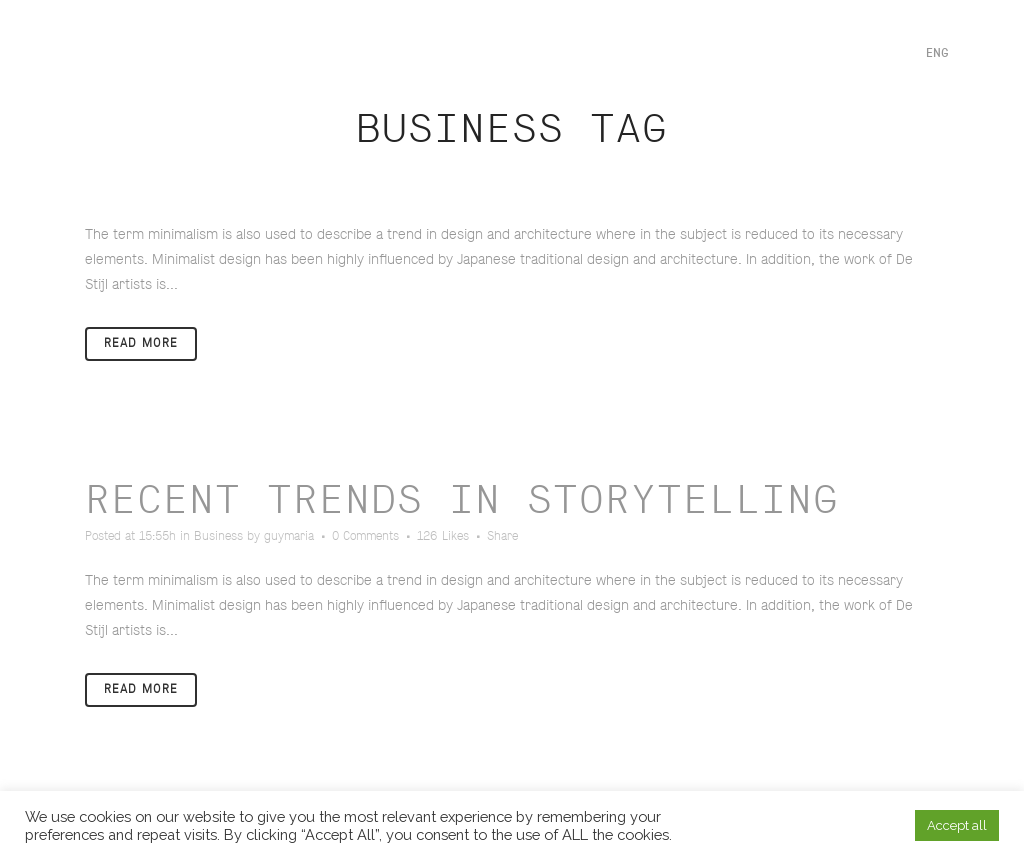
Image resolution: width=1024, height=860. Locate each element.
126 (443, 537)
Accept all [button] (957, 825)
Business (218, 536)
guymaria (289, 536)
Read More (141, 343)
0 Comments (365, 536)
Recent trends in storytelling (462, 501)
